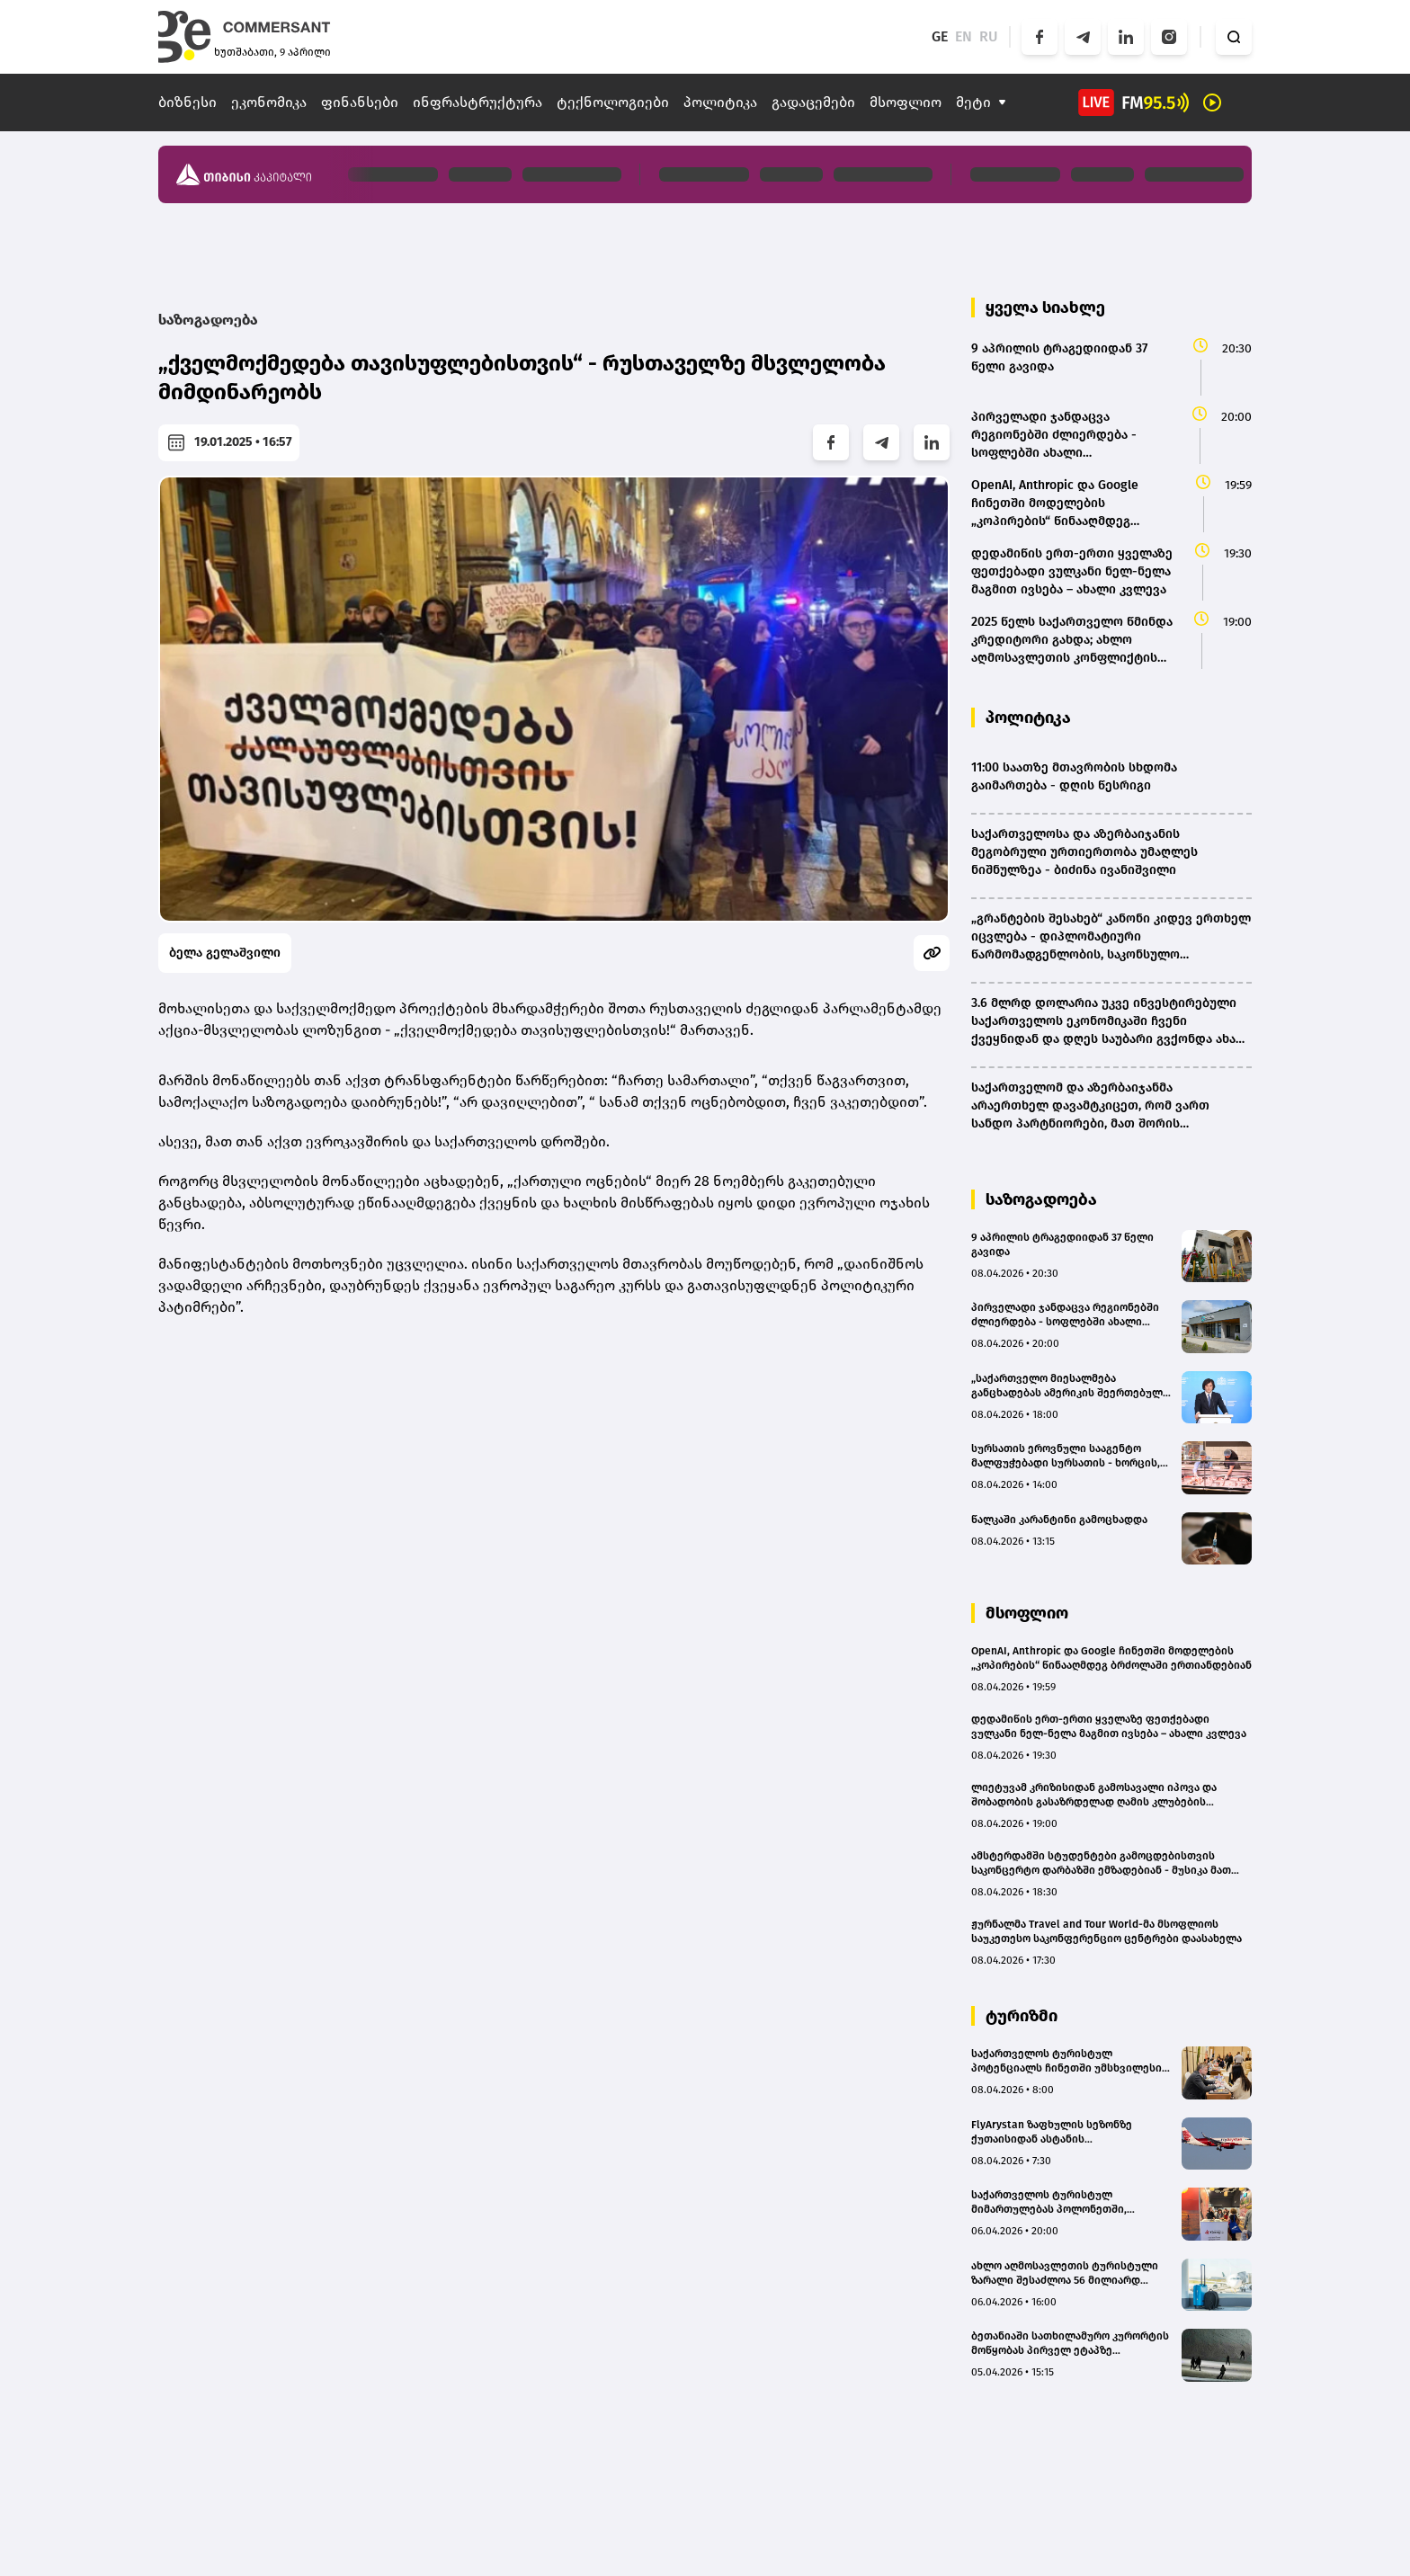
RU (988, 36)
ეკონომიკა (269, 102)
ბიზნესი (187, 102)
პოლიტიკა (720, 102)
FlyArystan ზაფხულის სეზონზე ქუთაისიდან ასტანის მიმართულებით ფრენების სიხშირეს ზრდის (1070, 2132)
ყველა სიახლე (1045, 307)
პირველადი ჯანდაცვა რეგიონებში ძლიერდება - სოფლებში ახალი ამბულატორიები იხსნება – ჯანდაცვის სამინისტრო (1065, 1315)
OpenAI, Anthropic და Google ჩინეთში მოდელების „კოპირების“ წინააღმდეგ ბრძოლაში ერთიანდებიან (1111, 1658)
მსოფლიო (905, 102)
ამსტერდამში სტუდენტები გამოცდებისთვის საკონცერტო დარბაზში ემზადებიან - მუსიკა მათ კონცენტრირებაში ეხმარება (1101, 1863)
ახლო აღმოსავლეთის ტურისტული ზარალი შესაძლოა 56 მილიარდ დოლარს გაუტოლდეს (1064, 2273)
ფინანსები (359, 102)
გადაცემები (813, 102)
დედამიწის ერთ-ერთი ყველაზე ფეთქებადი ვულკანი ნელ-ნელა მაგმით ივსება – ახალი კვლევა (1108, 1726)
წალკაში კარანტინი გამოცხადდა (1059, 1519)
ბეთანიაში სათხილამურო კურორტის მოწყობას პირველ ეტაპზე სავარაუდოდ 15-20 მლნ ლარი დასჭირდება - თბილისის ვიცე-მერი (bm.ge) (1070, 2344)
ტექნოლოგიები (613, 102)
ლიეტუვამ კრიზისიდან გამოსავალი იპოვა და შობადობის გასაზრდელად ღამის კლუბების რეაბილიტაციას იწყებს (1094, 1795)
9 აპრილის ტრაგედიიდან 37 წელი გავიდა (1062, 1244)
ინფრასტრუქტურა (477, 102)
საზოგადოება (208, 319)
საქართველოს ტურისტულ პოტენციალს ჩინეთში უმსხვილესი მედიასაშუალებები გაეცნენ (1066, 2061)
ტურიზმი (1022, 2016)
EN (963, 36)
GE (940, 36)
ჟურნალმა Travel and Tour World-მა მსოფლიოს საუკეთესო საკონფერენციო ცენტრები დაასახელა (1106, 1931)
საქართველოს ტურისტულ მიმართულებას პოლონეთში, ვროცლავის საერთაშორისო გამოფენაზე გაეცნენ (1049, 2202)
